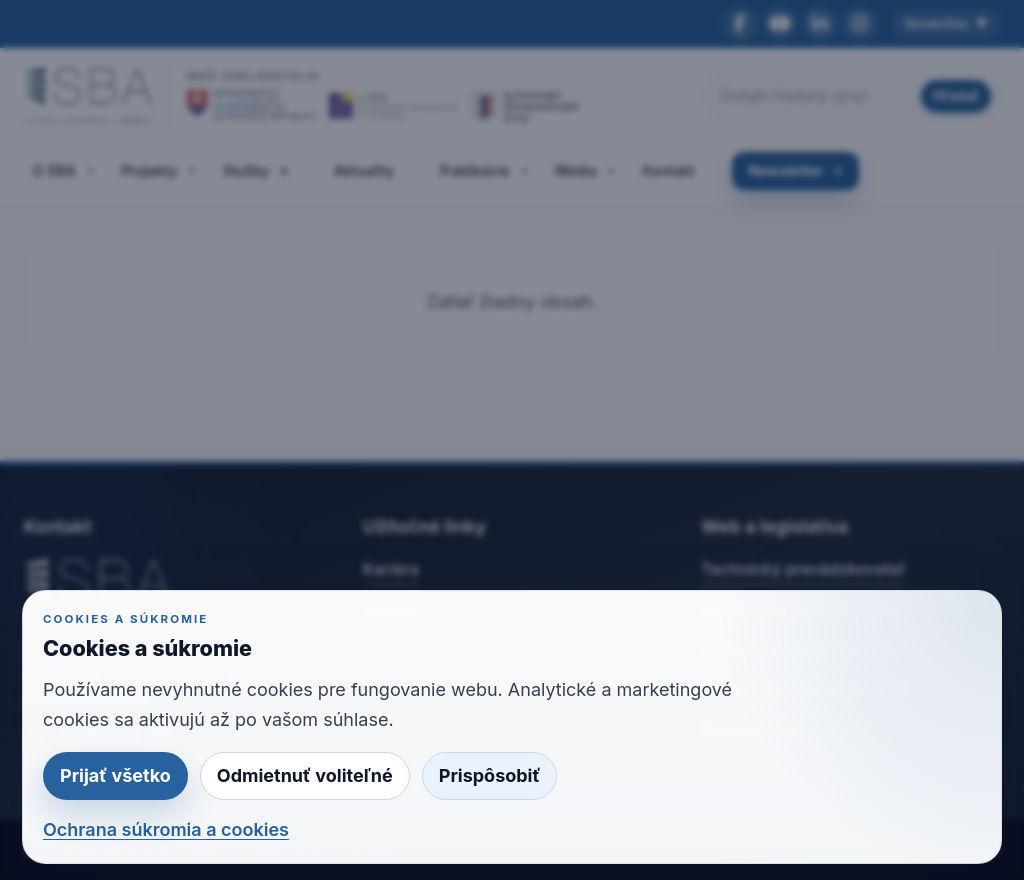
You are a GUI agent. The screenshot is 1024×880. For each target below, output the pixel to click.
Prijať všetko (115, 775)
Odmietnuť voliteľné (305, 775)
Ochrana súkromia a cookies (166, 829)
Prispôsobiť (490, 775)
